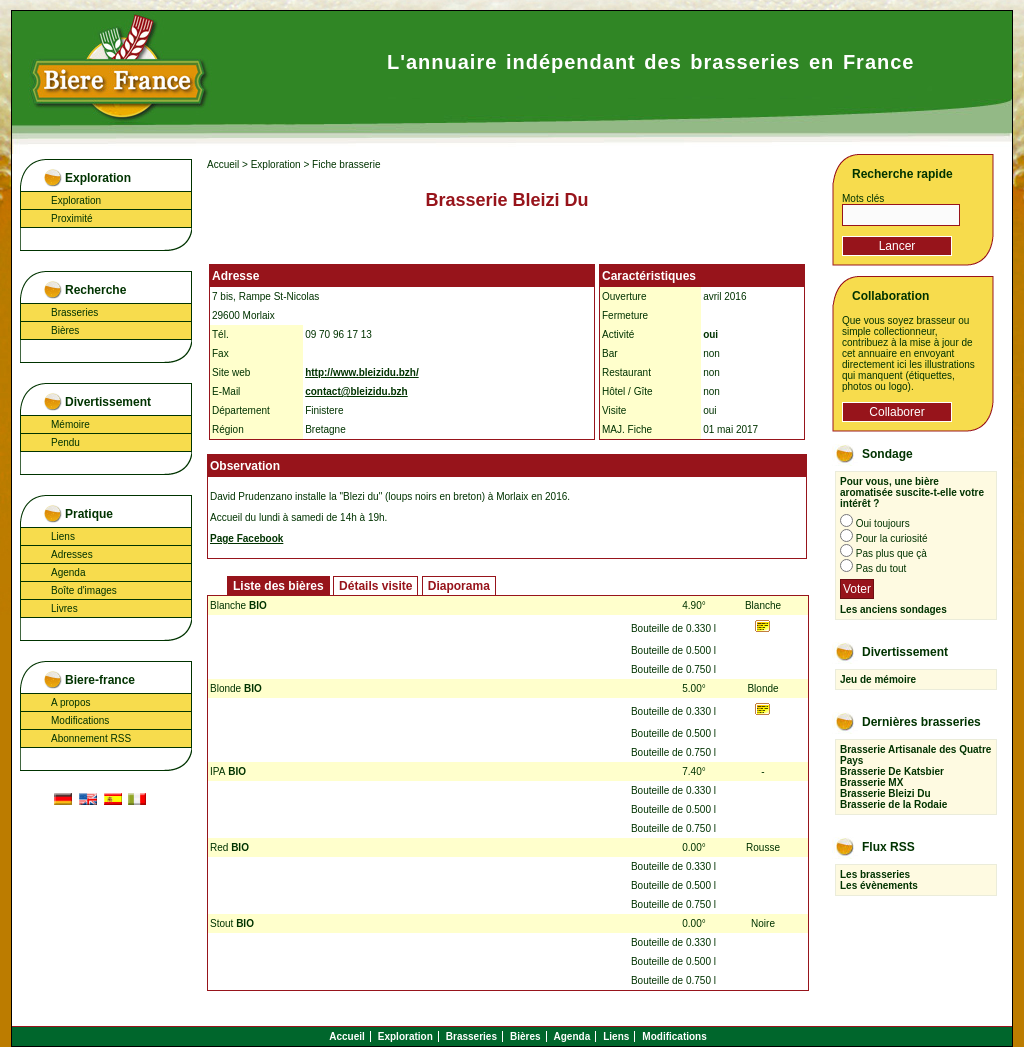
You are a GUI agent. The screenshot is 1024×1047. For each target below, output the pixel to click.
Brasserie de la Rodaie (893, 804)
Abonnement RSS (91, 738)
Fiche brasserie (346, 164)
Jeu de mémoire (878, 679)
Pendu (65, 442)
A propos (70, 702)
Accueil (223, 164)
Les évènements (879, 885)
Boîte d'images (84, 590)
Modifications (80, 720)
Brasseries (74, 312)
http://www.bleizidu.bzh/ (362, 372)
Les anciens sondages (893, 609)
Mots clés (863, 198)
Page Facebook (246, 538)
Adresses (72, 554)
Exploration (76, 200)
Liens (63, 536)
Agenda (68, 572)
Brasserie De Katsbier (892, 771)
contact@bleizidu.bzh (356, 391)
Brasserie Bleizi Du (885, 793)
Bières (65, 330)
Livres (64, 608)
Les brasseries (875, 874)
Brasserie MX (871, 782)
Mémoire (70, 424)
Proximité (72, 218)
